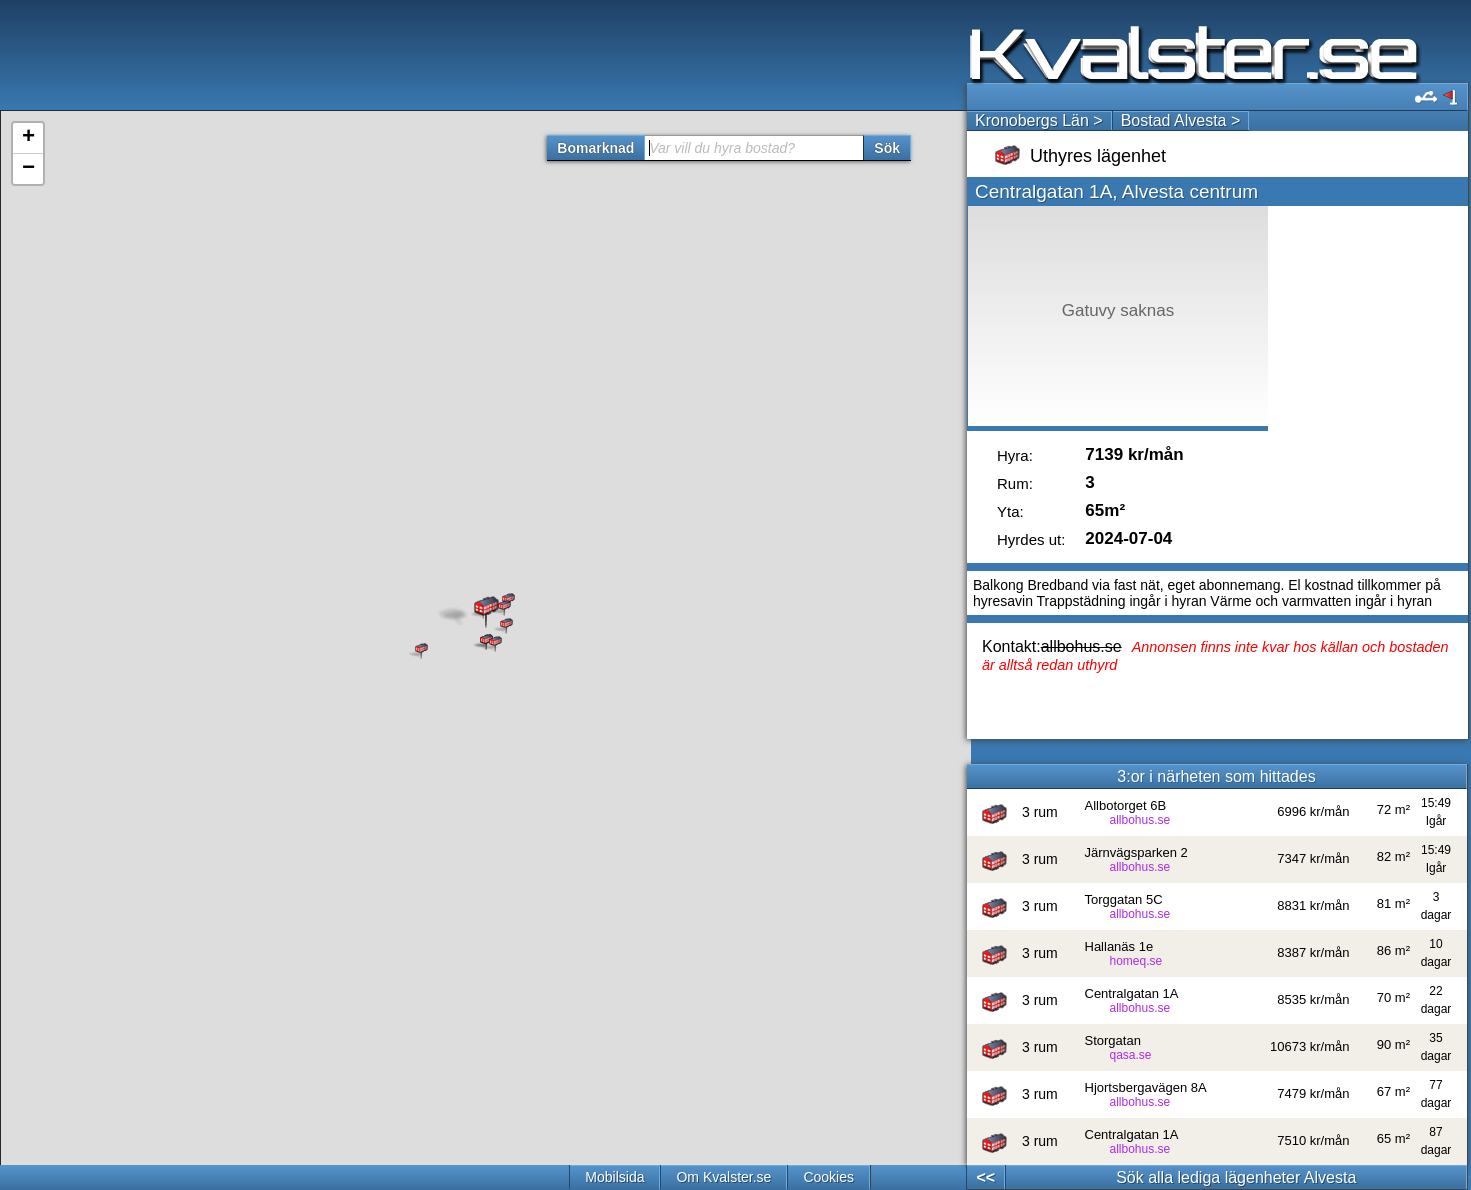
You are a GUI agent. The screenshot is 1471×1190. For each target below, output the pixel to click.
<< (985, 1177)
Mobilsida (614, 1177)
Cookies (828, 1177)
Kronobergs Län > (1039, 120)
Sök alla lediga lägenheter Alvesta (1236, 1177)
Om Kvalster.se (723, 1177)
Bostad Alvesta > (1181, 120)
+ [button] (28, 138)
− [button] (28, 169)
